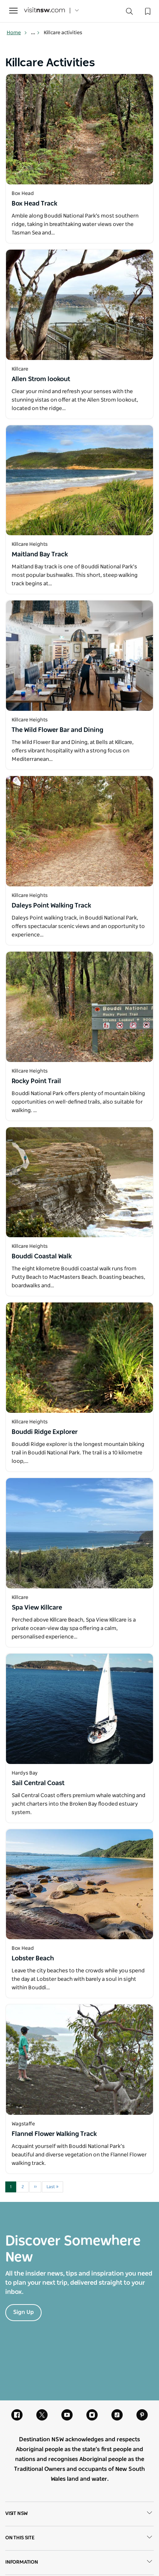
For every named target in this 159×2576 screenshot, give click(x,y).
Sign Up (23, 2312)
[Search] (129, 13)
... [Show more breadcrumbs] (35, 32)
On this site (79, 2538)
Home (17, 33)
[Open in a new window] (79, 129)
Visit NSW (79, 2514)
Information (79, 2562)
